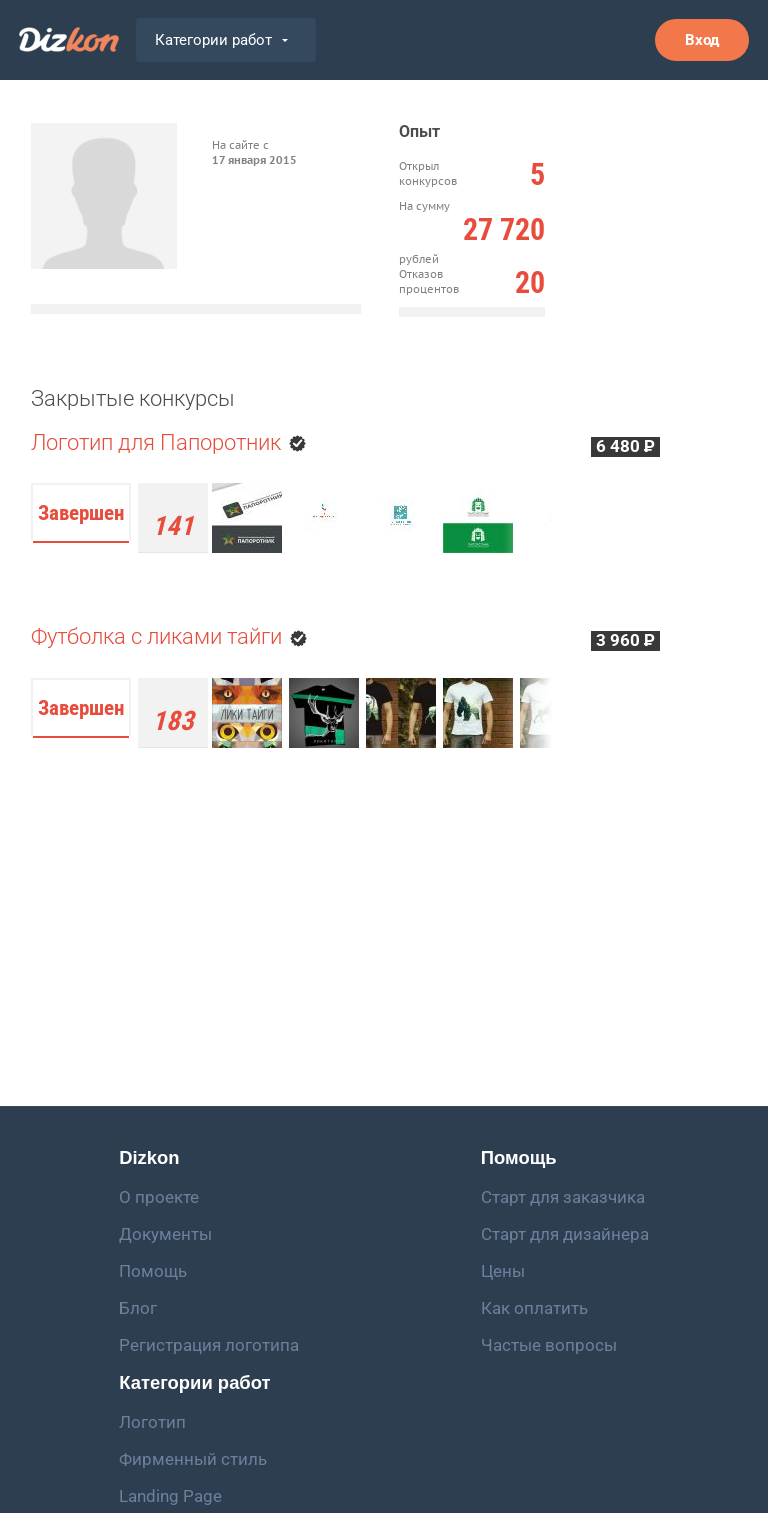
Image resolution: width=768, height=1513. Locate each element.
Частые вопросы (549, 1345)
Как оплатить (534, 1308)
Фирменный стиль (193, 1459)
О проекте (159, 1197)
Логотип (152, 1422)
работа (173, 528)
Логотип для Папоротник (158, 442)
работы (173, 723)
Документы (165, 1234)
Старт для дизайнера (565, 1234)
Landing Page (170, 1496)
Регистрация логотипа (209, 1345)
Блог (138, 1308)
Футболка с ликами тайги (156, 636)
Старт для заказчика (563, 1197)
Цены (503, 1271)
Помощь (153, 1271)
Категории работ (221, 40)
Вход (702, 40)
